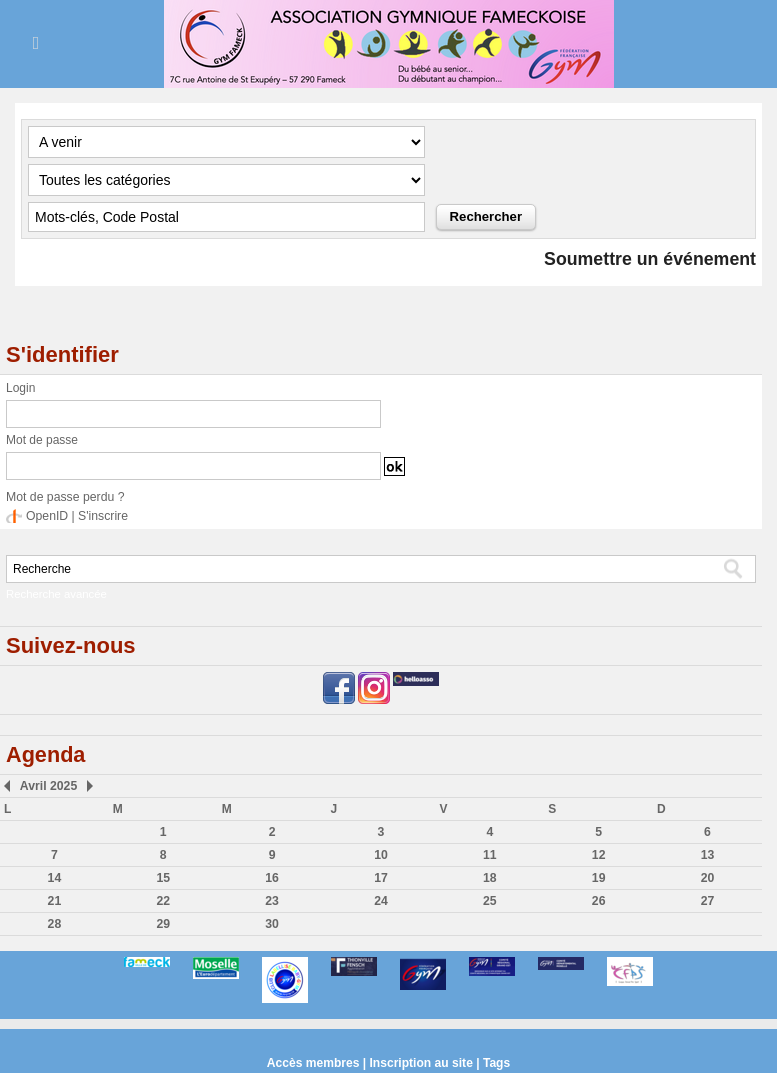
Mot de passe (42, 440)
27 (707, 901)
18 (489, 878)
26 (598, 901)
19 (598, 878)
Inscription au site (421, 1063)
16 (271, 878)
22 (163, 901)
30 (271, 924)
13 (707, 855)
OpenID (46, 516)
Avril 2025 (47, 786)
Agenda (46, 754)
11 (489, 855)
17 (380, 878)
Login (20, 388)
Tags (495, 1063)
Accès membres (314, 1063)
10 (380, 855)
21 (54, 901)
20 (707, 878)
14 (54, 878)
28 (54, 924)
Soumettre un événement (648, 259)
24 (380, 901)
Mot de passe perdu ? (64, 497)
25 (489, 901)
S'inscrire (101, 516)
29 (163, 924)
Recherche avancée (55, 594)
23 (271, 901)
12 (598, 855)
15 (163, 878)
